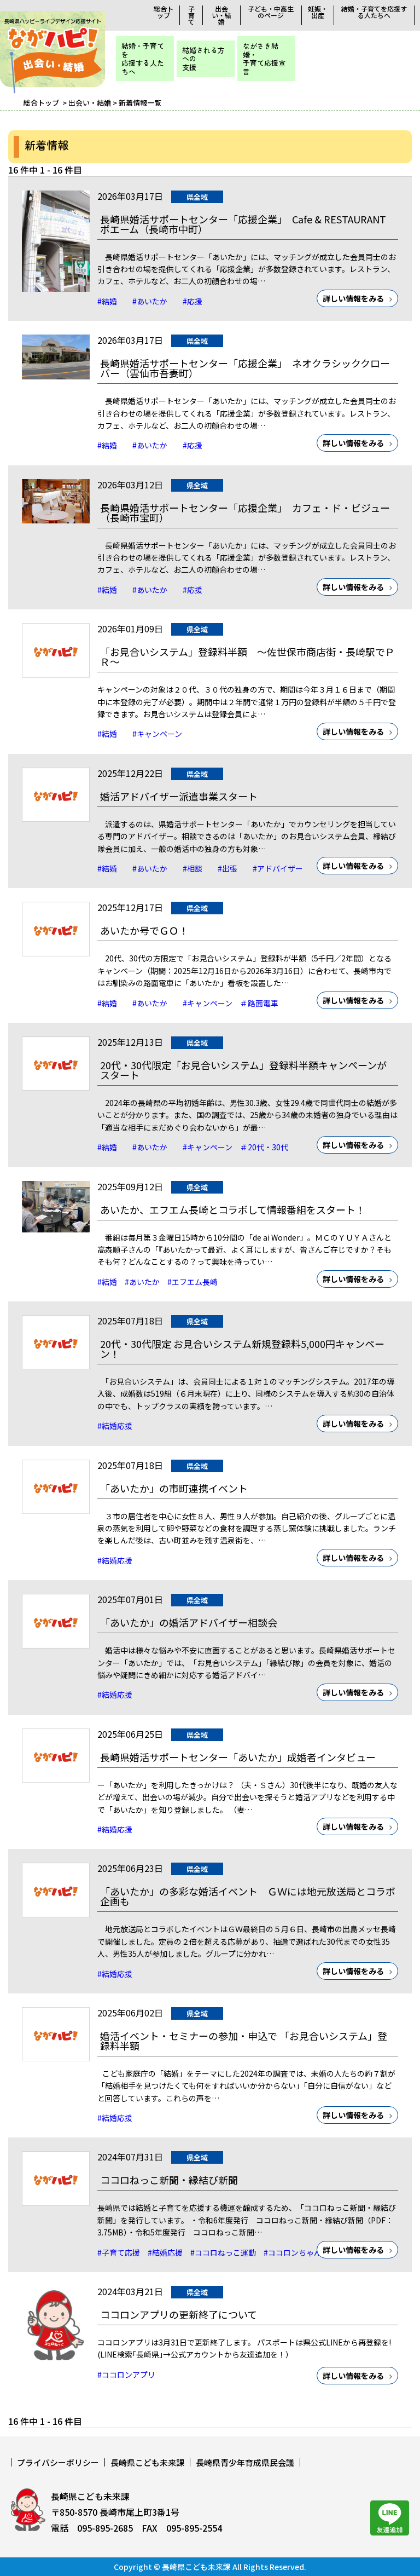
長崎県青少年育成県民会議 (245, 2462)
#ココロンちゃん (293, 2252)
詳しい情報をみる (353, 298)
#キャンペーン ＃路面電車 (230, 1003)
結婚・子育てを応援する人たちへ (374, 12)
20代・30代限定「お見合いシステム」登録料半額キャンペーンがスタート (243, 1070)
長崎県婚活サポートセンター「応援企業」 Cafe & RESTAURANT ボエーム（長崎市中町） (243, 224)
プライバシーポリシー (58, 2462)
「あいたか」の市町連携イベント (174, 1488)
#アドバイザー (278, 868)
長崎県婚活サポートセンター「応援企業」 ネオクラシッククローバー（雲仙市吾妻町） (245, 368)
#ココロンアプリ (126, 2374)
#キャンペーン (157, 733)
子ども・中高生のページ (271, 12)
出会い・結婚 (221, 15)
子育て (191, 15)
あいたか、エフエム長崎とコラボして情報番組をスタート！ (232, 1209)
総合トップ (163, 12)
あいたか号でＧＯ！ (144, 930)
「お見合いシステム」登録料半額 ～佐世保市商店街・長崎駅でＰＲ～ (247, 656)
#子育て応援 (118, 2252)
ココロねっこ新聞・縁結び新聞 (169, 2179)
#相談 (196, 868)
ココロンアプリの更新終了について (178, 2314)
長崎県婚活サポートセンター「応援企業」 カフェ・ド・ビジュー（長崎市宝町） (245, 512)
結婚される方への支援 (203, 58)
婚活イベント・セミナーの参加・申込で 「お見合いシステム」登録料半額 (243, 2040)
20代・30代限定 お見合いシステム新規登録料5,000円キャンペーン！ (242, 1348)
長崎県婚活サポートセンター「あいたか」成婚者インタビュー (238, 1757)
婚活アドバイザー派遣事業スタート (179, 796)
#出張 (231, 868)
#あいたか (153, 301)
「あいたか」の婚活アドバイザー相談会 (188, 1622)
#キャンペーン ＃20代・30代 (235, 1147)
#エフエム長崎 (196, 1281)
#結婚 (111, 301)
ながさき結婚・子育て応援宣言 (264, 59)
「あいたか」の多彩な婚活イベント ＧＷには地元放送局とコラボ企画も (247, 1896)
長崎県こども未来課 (147, 2462)
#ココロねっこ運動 (223, 2252)
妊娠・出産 (318, 12)
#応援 (192, 301)
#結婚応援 (114, 1425)
